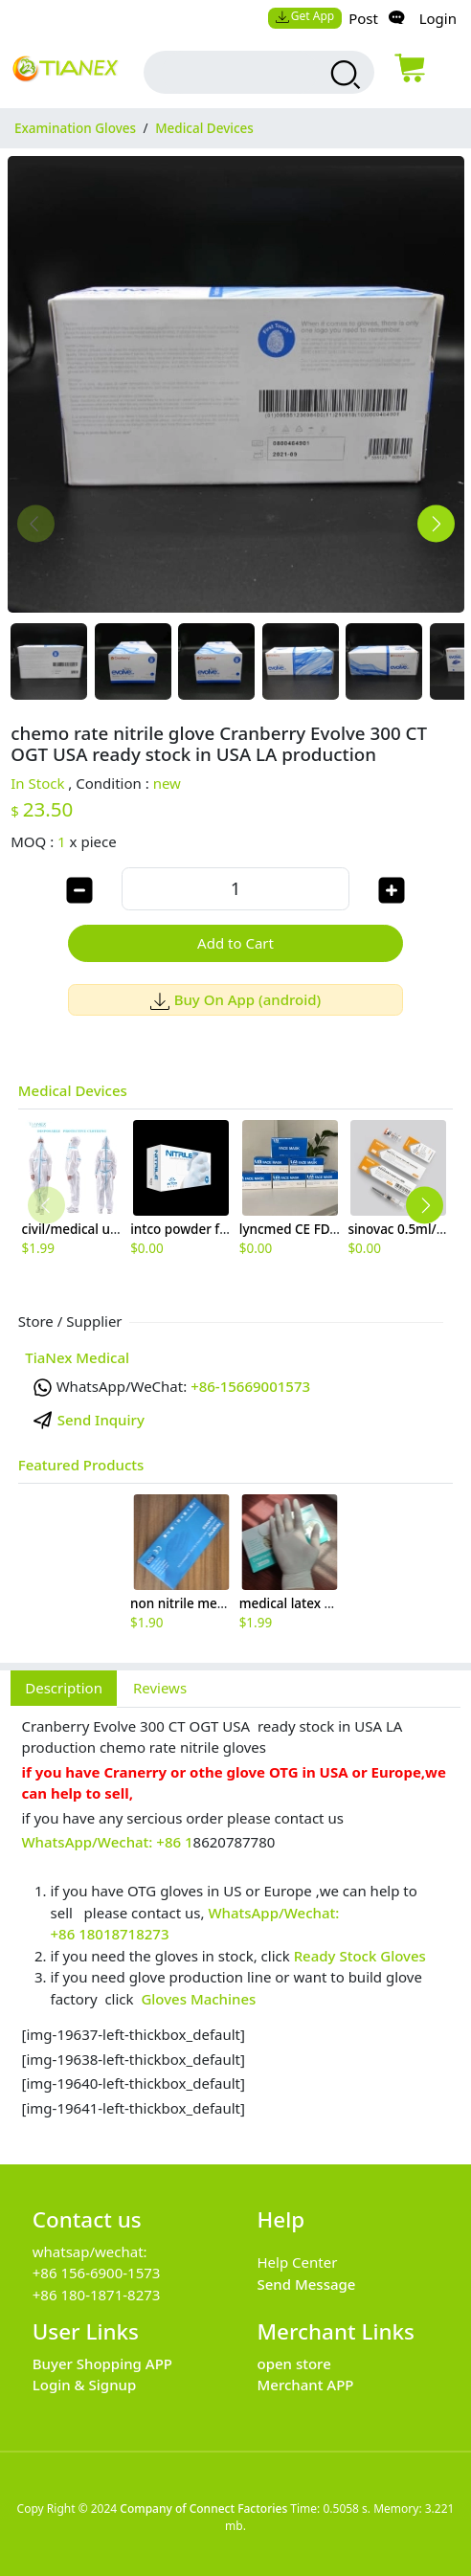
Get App (304, 16)
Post (363, 18)
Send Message (307, 2284)
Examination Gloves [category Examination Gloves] (75, 128)
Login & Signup (85, 2384)
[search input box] (239, 72)
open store (294, 2363)
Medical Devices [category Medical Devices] (204, 128)
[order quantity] (235, 888)
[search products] (343, 75)
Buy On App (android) (236, 999)
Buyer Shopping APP (102, 2363)
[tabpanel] (235, 1925)
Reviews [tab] (160, 1687)
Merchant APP (306, 2384)
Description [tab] (63, 1687)
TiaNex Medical (77, 1357)
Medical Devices (72, 1090)
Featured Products (81, 1464)
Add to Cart (235, 942)
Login (438, 18)
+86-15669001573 (250, 1386)
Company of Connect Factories (203, 2508)
